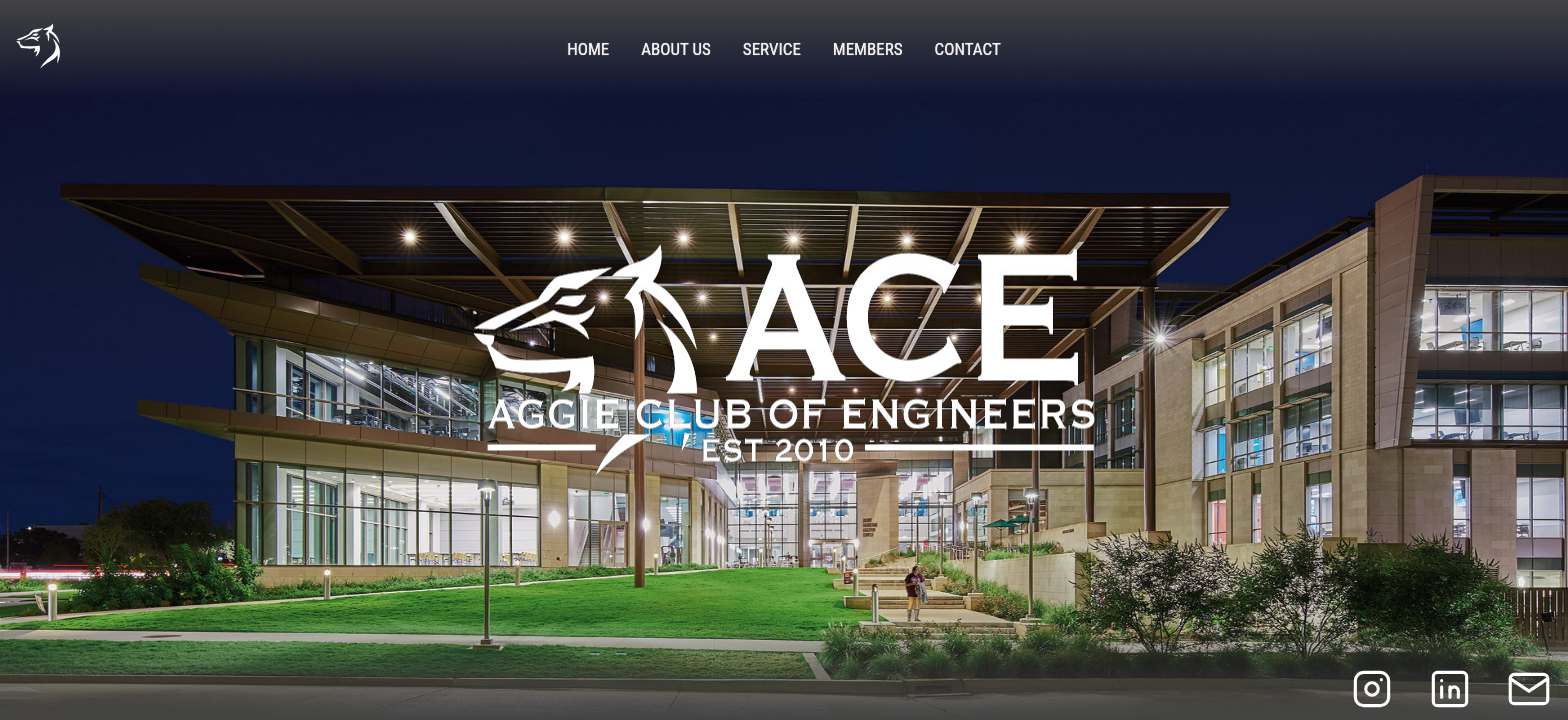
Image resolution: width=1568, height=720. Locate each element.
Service (772, 49)
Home (588, 49)
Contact (968, 49)
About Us (676, 49)
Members (868, 49)
